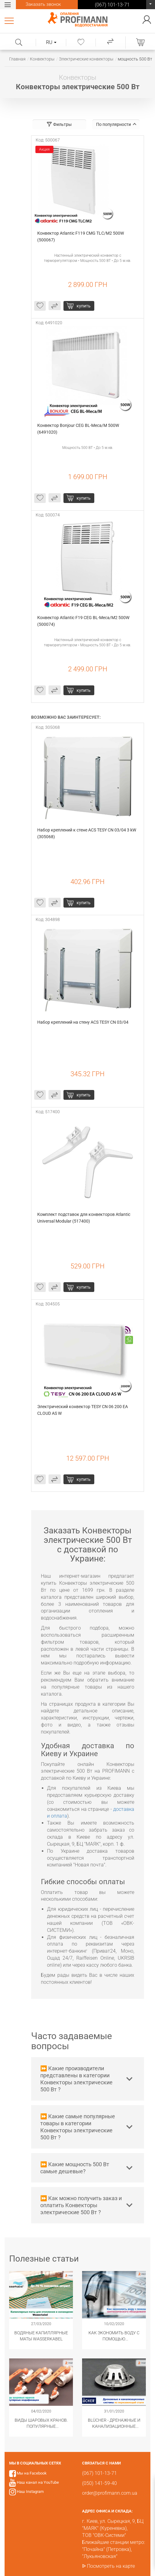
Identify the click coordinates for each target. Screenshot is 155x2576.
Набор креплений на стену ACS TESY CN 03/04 (82, 1022)
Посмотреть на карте (111, 2566)
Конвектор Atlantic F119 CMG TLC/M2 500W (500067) (81, 236)
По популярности (116, 124)
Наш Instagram (30, 2491)
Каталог (10, 20)
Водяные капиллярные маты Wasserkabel (41, 2335)
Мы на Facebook (32, 2473)
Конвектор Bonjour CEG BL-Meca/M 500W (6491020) (78, 429)
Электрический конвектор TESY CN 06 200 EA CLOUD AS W (83, 1410)
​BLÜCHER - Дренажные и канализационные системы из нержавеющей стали (114, 2423)
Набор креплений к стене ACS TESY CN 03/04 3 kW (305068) (87, 833)
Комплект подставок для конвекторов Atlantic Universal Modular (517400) (84, 1218)
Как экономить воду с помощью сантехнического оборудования (113, 2336)
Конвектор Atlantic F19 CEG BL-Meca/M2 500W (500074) (83, 621)
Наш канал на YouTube (38, 2482)
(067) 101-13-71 (150, 6)
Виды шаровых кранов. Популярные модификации (41, 2423)
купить (84, 305)
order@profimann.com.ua (109, 2493)
